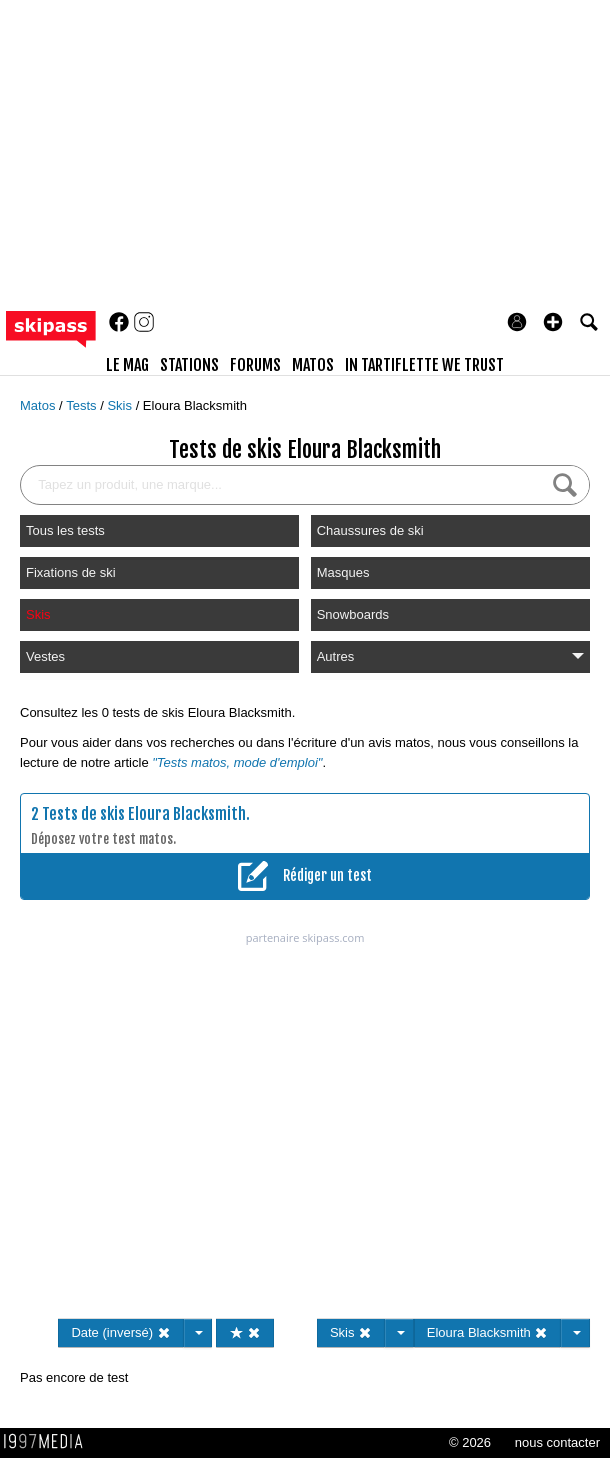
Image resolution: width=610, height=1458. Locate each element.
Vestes (45, 656)
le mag (127, 365)
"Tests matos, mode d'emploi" (237, 762)
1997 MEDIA (49, 1442)
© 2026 (470, 1442)
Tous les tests (65, 530)
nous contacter (557, 1442)
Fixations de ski (71, 572)
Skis (121, 405)
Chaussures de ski (370, 530)
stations (189, 365)
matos (313, 365)
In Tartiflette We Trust (424, 365)
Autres (450, 656)
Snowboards (353, 614)
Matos (39, 405)
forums (255, 365)
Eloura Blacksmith (195, 405)
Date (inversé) (120, 1332)
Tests (83, 405)
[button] (553, 322)
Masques (343, 572)
